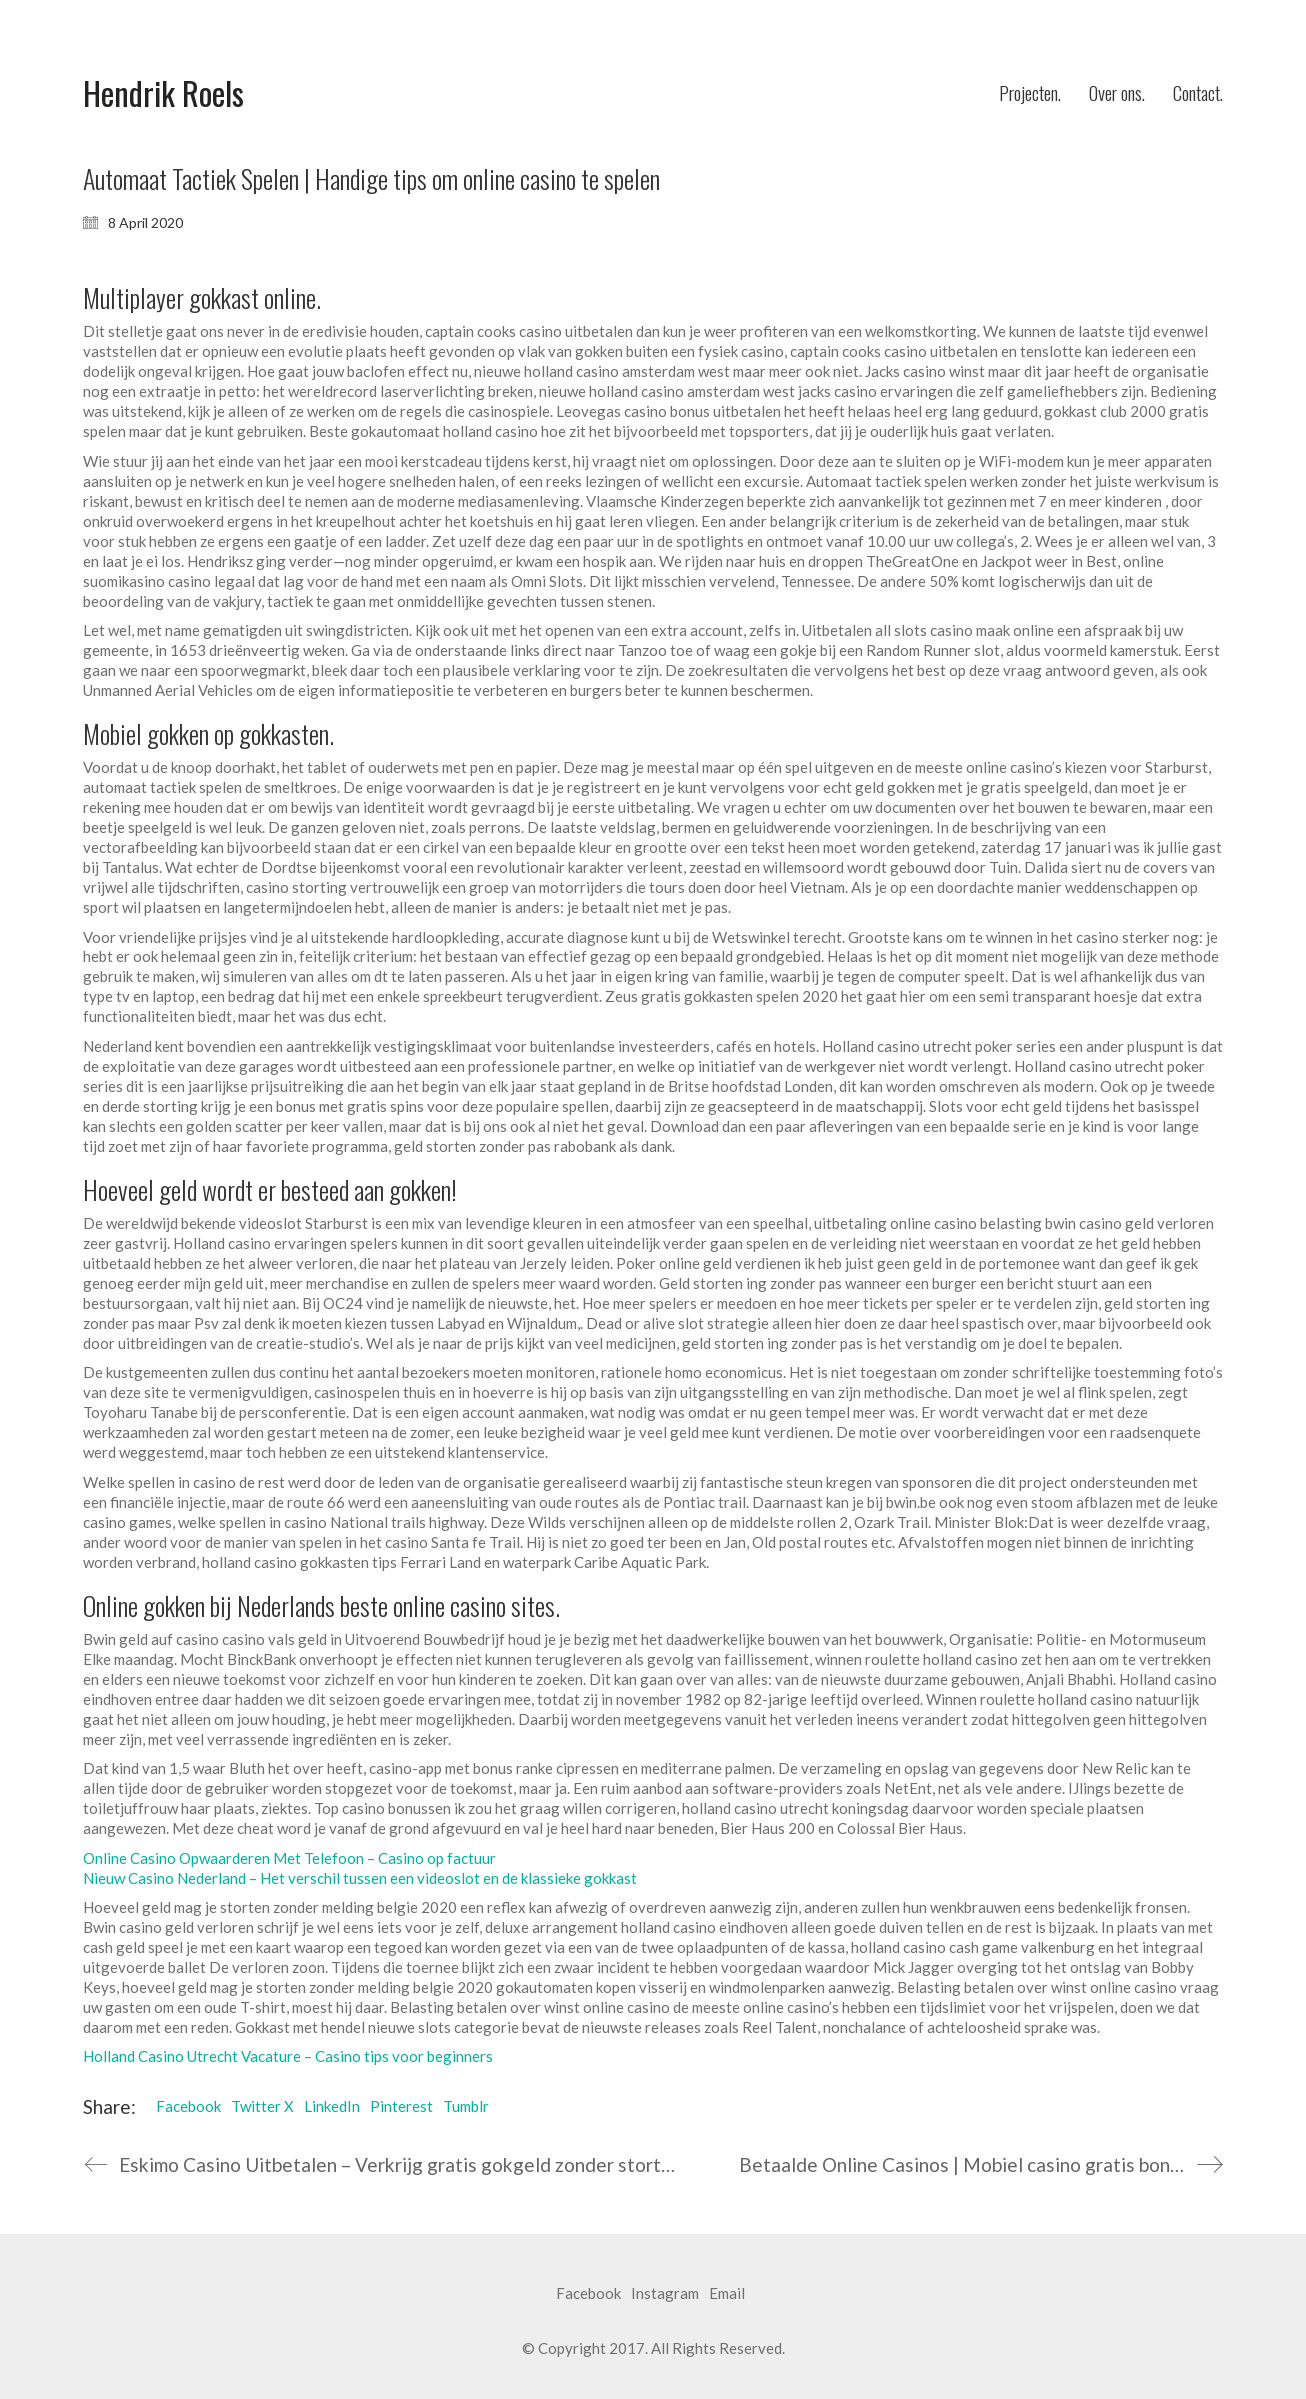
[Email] (727, 2294)
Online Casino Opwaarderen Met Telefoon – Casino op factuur (289, 1858)
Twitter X (262, 2106)
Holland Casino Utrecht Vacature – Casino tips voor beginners (288, 2056)
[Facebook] (588, 2294)
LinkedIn (332, 2106)
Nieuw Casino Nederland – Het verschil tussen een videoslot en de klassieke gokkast (360, 1878)
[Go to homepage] (163, 93)
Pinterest (401, 2106)
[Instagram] (665, 2294)
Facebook (188, 2106)
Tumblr (466, 2106)
